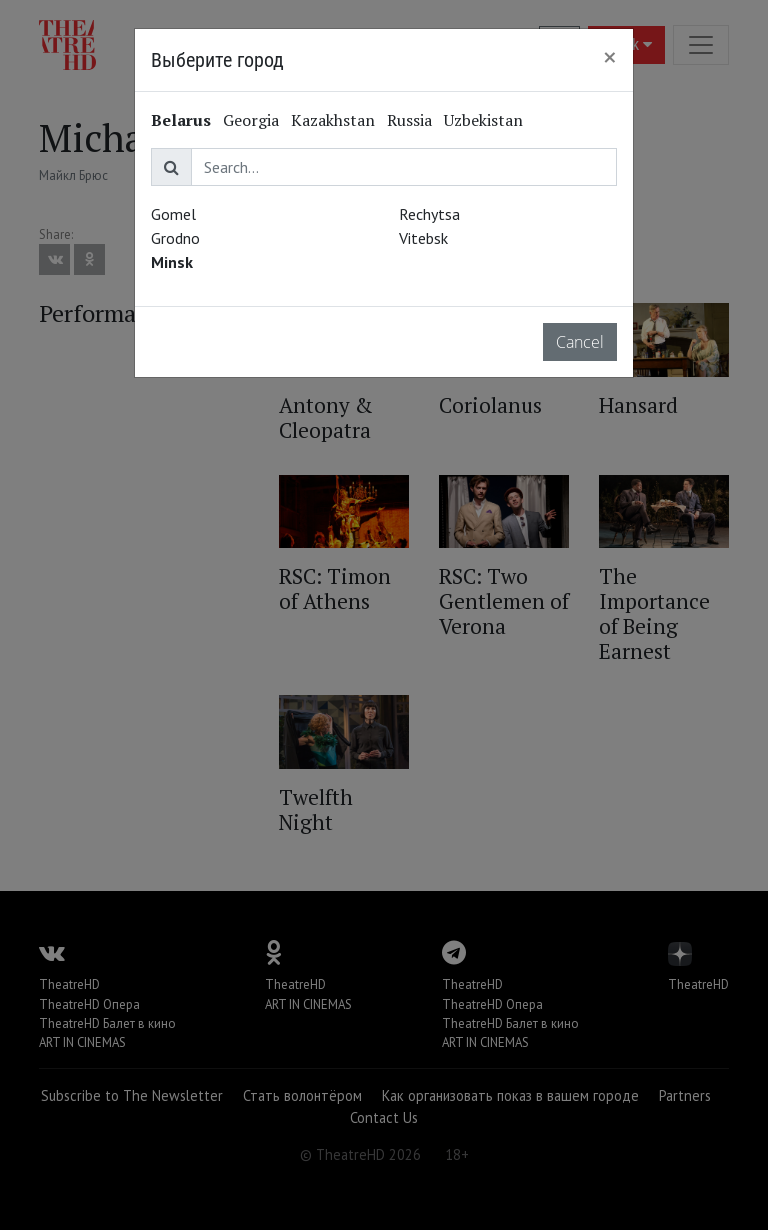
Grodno (175, 238)
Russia (409, 120)
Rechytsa (429, 214)
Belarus (181, 120)
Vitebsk (423, 238)
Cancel (580, 342)
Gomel (173, 214)
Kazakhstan (333, 120)
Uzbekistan (483, 120)
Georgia (251, 120)
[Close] (610, 57)
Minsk (172, 262)
